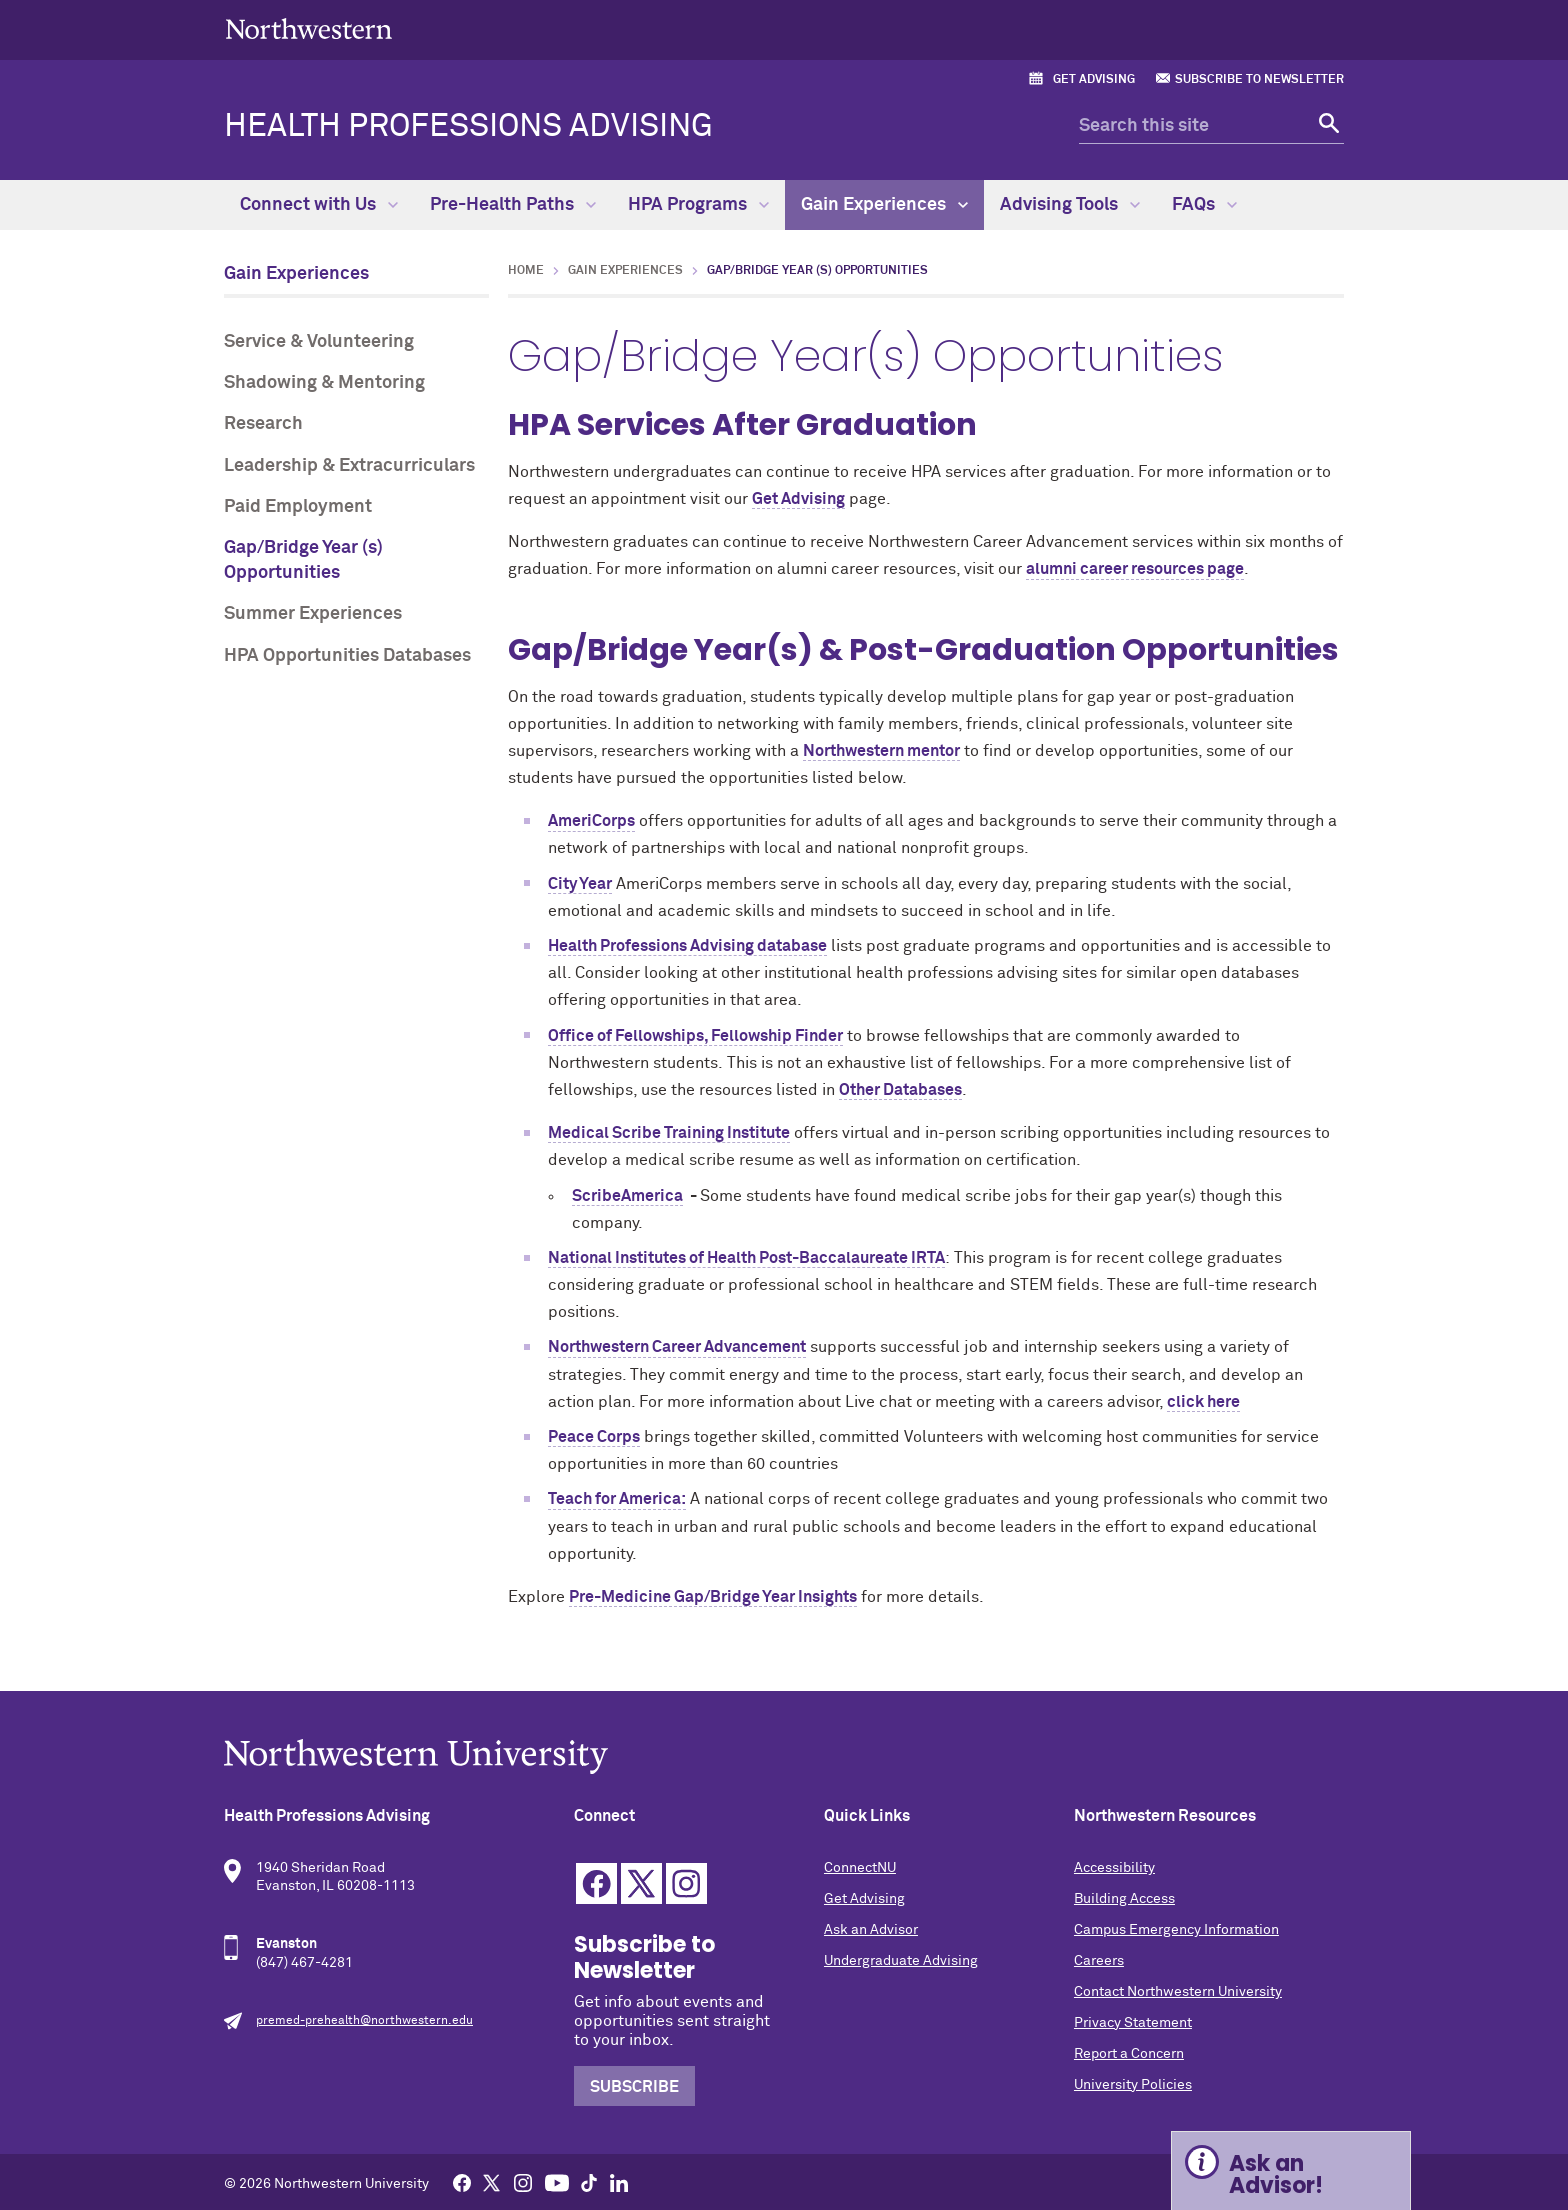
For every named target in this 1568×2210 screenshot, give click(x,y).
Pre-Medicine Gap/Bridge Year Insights (713, 1597)
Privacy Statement (1133, 2023)
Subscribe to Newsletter (1259, 80)
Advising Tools (1070, 205)
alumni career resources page (1135, 569)
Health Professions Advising (468, 127)
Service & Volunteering (319, 342)
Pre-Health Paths (513, 205)
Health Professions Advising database (687, 946)
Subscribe (634, 2087)
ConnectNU (860, 1868)
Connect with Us (319, 205)
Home (526, 271)
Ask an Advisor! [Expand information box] (1276, 2174)
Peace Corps (594, 1437)
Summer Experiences (313, 614)
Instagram (686, 1883)
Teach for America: (617, 1499)
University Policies (1133, 2085)
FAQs (1204, 205)
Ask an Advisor (871, 1930)
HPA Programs (698, 205)
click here (1203, 1402)
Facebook (596, 1883)
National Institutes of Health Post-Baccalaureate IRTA (746, 1258)
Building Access (1124, 1899)
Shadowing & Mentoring (324, 383)
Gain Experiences (884, 205)
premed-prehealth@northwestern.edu (364, 2021)
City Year (580, 884)
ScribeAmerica (627, 1196)
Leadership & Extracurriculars (349, 466)
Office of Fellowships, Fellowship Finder (695, 1036)
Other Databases (900, 1090)
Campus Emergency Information (1176, 1930)
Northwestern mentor (881, 751)
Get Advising (1094, 80)
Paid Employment (298, 507)
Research (263, 424)
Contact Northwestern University (1178, 1992)
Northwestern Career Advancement (677, 1347)
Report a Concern (1129, 2054)
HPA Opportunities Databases (347, 656)
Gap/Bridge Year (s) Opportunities (303, 560)
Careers (1099, 1961)
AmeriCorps (591, 821)
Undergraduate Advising (901, 1961)
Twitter (641, 1883)
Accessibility (1114, 1868)
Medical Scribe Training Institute (669, 1133)
